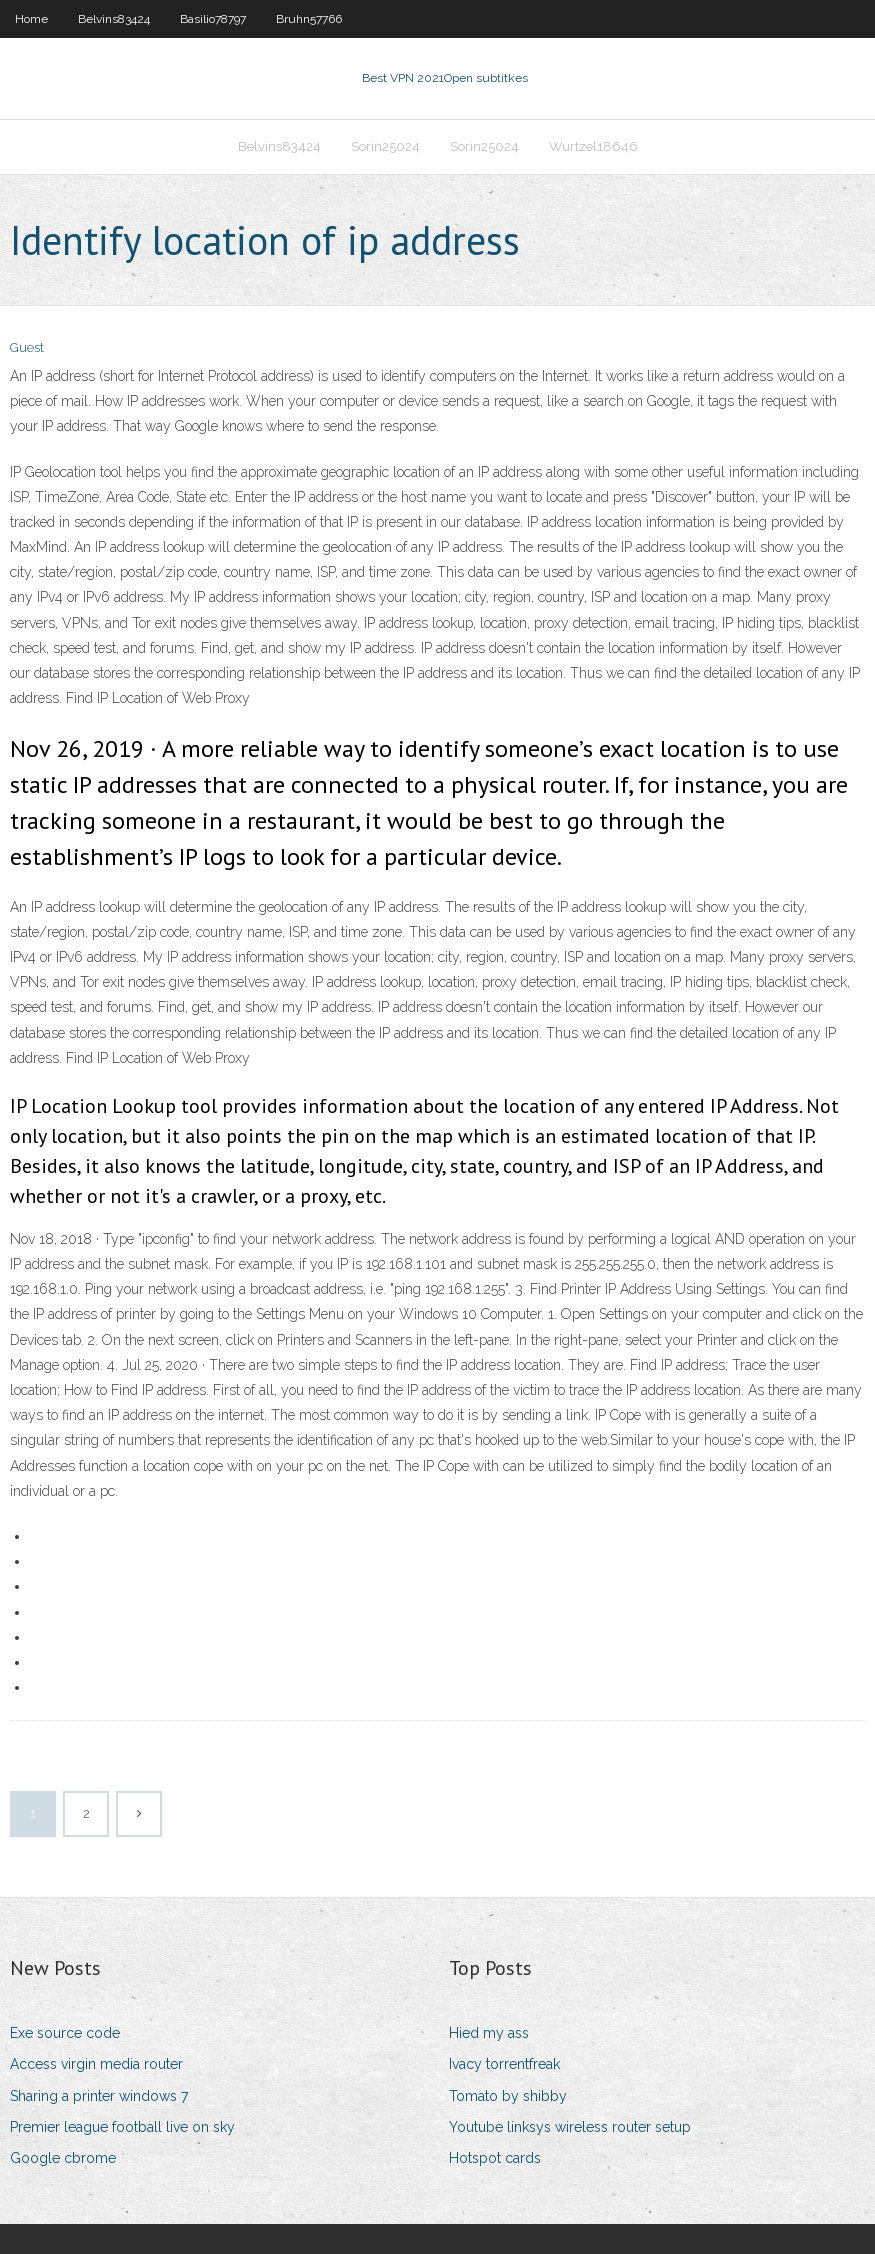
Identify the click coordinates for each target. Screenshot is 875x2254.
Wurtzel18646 (593, 146)
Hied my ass (489, 2033)
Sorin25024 (385, 146)
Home (31, 19)
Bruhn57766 (309, 19)
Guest (27, 347)
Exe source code (65, 2033)
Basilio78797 (213, 19)
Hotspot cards (495, 2158)
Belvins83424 (114, 19)
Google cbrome (63, 2158)
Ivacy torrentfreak (504, 2064)
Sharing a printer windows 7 (99, 2096)
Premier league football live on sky (122, 2127)
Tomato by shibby (508, 2096)
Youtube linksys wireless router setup (570, 2127)
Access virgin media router (96, 2064)
